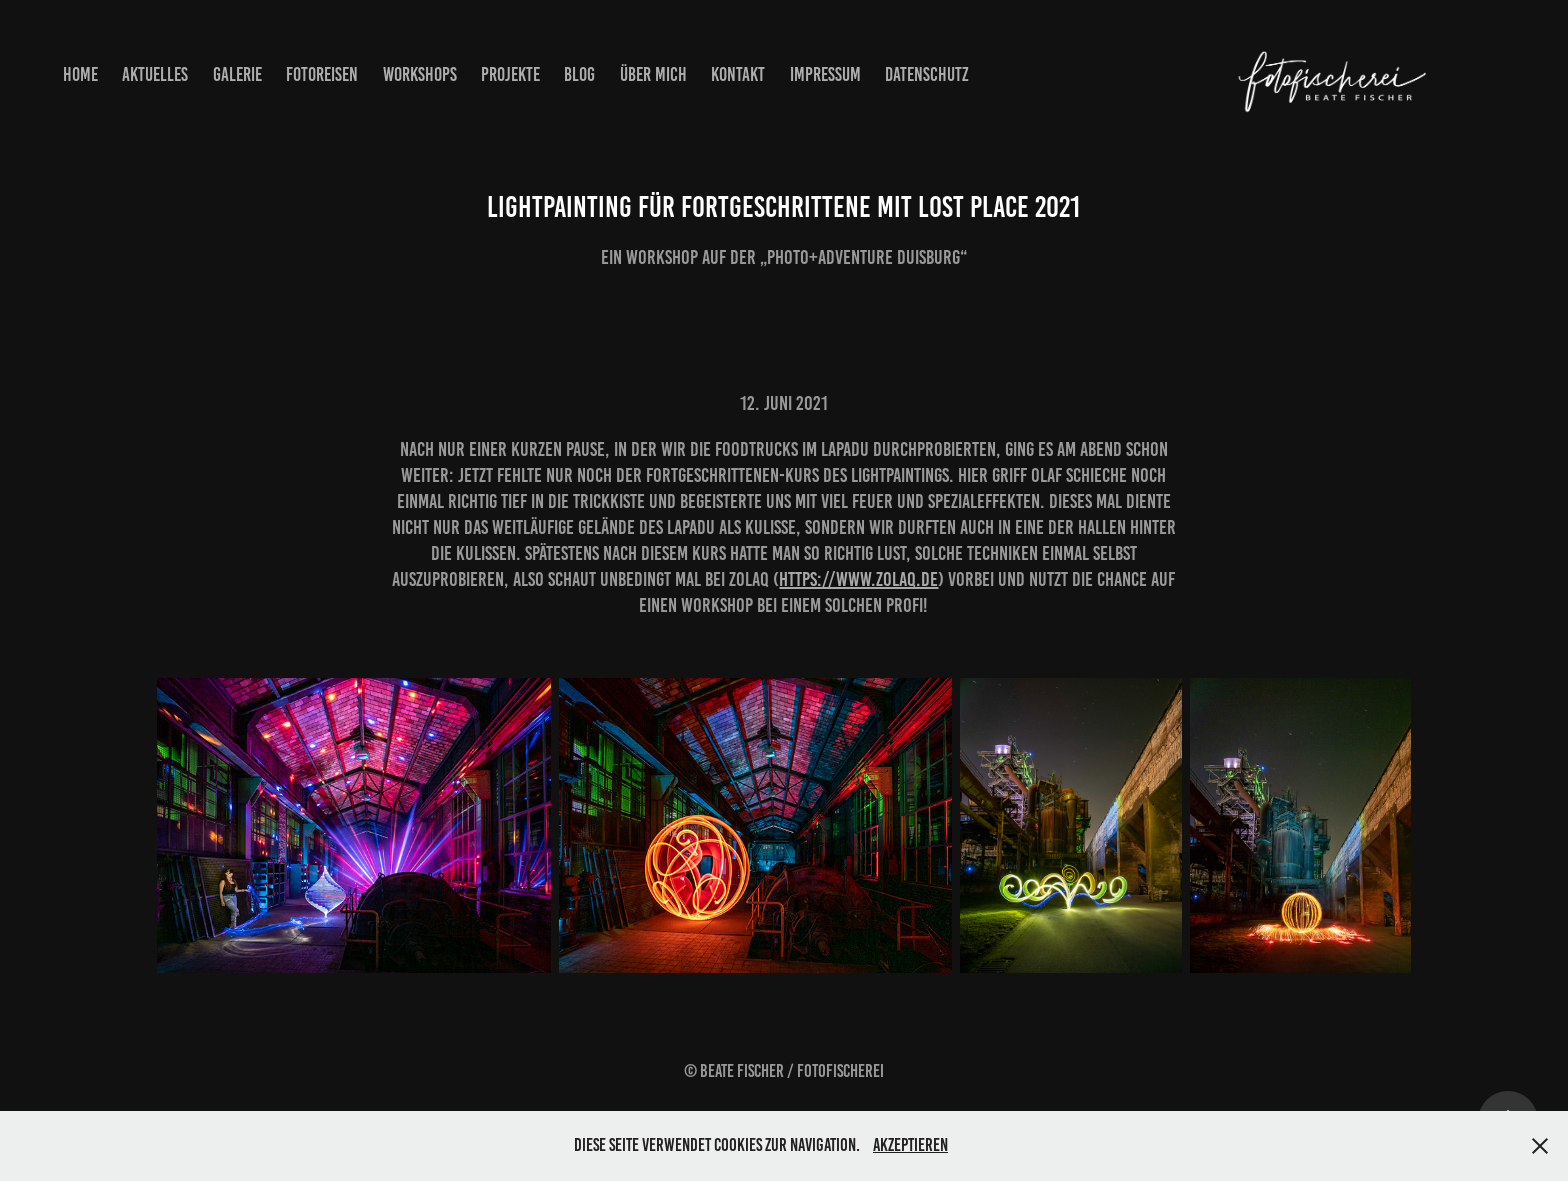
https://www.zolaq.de (858, 579)
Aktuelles (155, 74)
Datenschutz (927, 74)
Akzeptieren (910, 1145)
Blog (579, 74)
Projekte (510, 74)
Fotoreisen (322, 74)
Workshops (420, 74)
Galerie (237, 74)
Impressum (825, 74)
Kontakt (738, 74)
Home (80, 74)
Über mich (653, 74)
